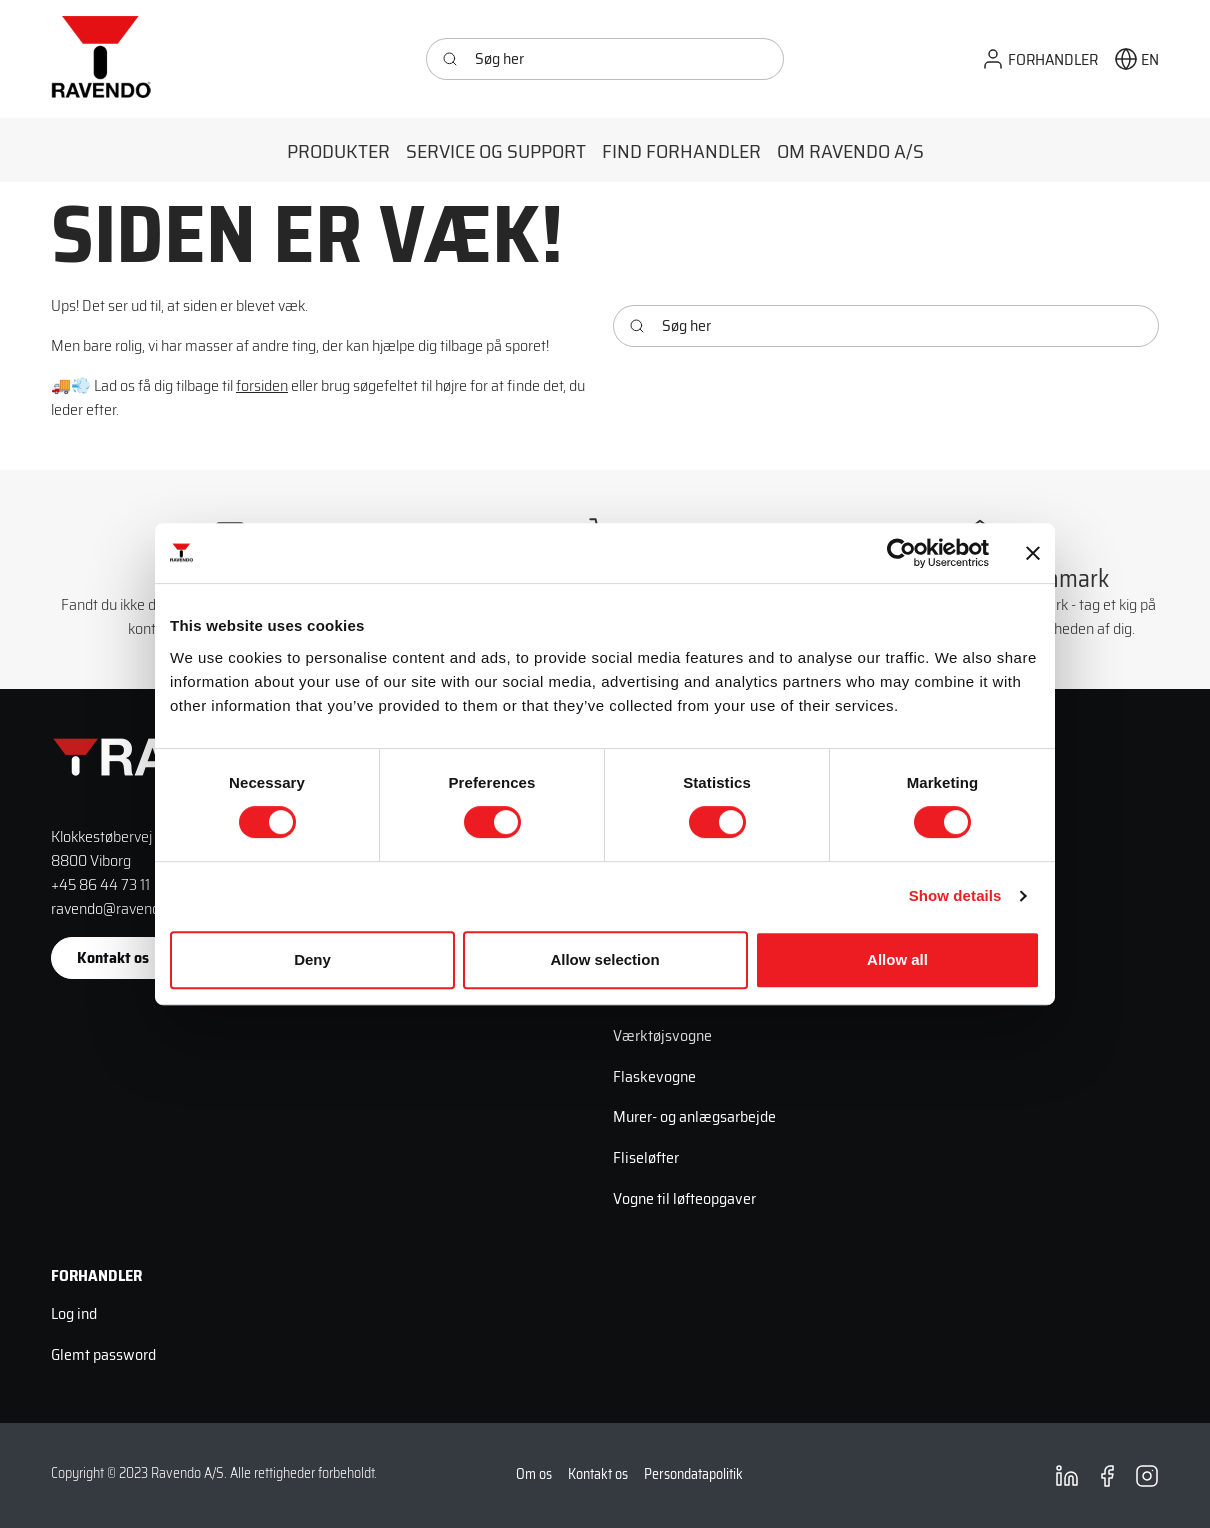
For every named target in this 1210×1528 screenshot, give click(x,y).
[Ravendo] (101, 59)
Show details (955, 895)
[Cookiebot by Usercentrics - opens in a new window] (901, 553)
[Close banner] (1033, 553)
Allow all (897, 959)
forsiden (262, 385)
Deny (312, 959)
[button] (1039, 59)
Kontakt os (113, 957)
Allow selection (604, 959)
